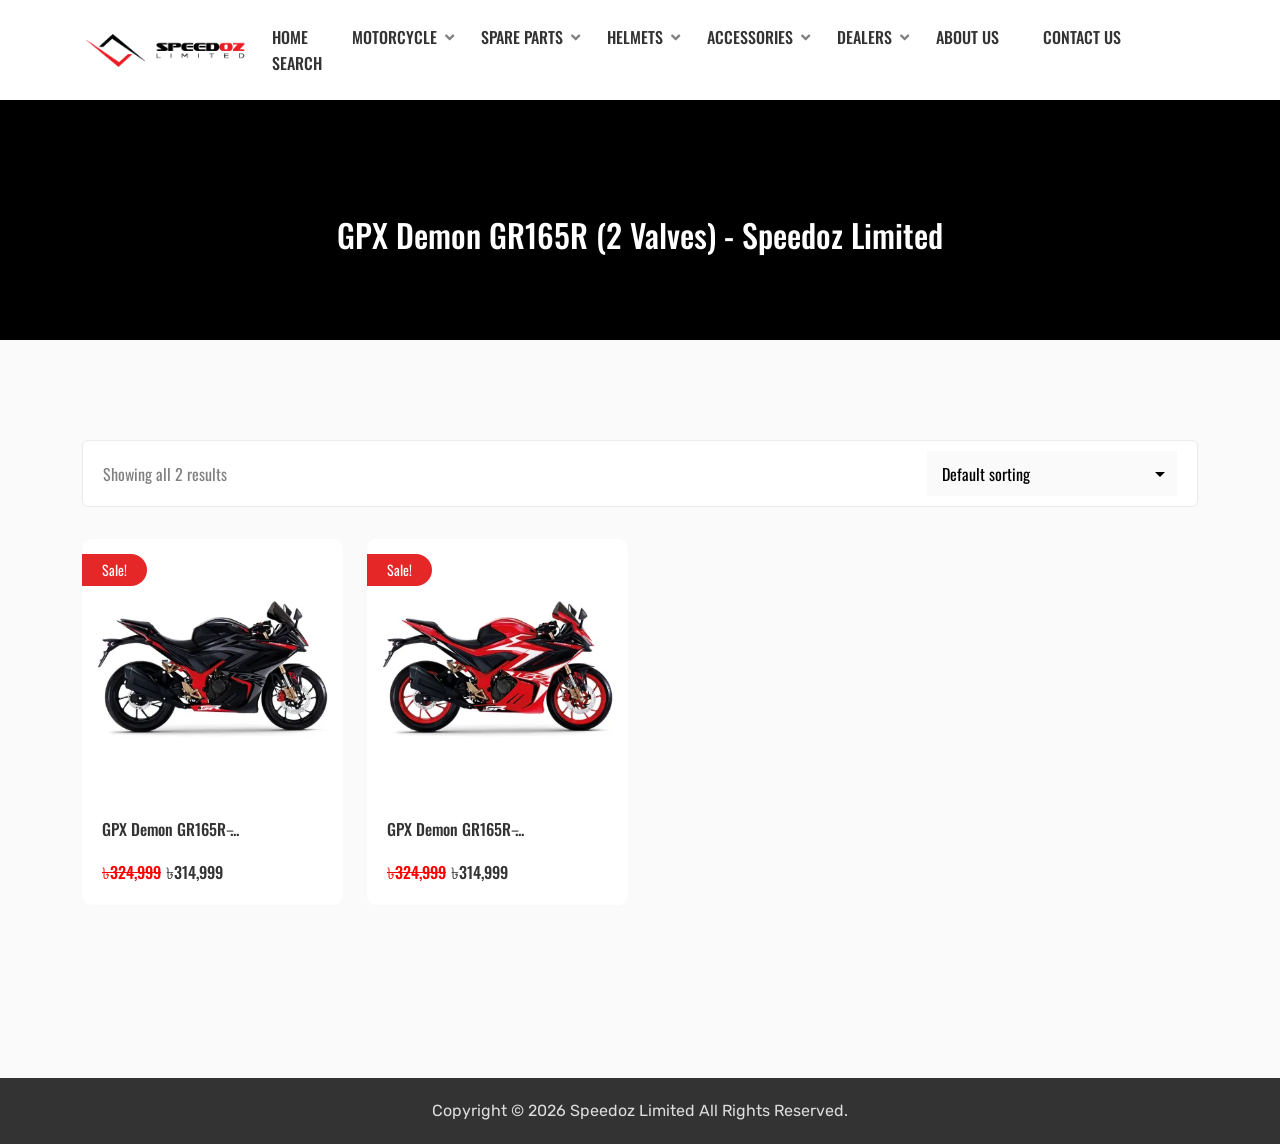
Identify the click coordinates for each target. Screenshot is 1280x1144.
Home (290, 37)
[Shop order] (1052, 473)
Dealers (864, 37)
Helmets (635, 37)
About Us (967, 37)
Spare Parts (522, 37)
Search (297, 63)
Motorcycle (394, 37)
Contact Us (1082, 37)
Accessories (750, 37)
